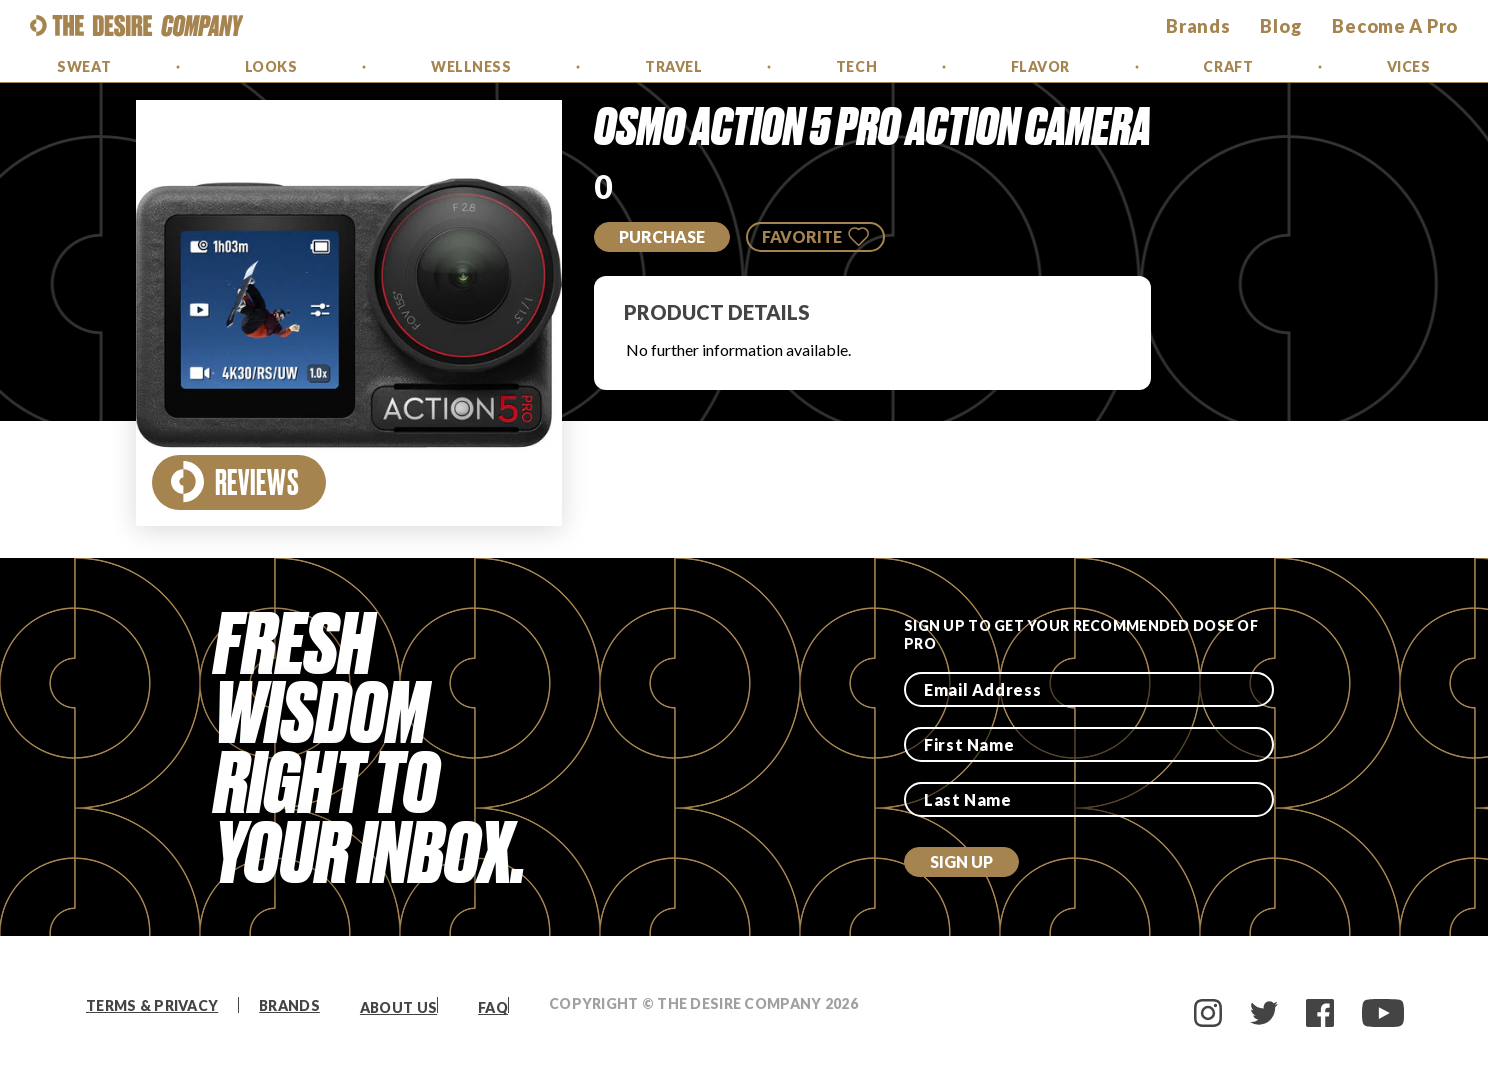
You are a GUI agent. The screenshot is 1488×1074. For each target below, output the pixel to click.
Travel (673, 66)
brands (1198, 26)
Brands (289, 1005)
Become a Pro (1395, 26)
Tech (856, 66)
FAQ (493, 1007)
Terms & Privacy (152, 1005)
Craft (1228, 66)
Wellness (471, 66)
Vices (1409, 66)
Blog (1281, 26)
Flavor (1040, 66)
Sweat (84, 66)
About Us (398, 1007)
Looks (271, 66)
